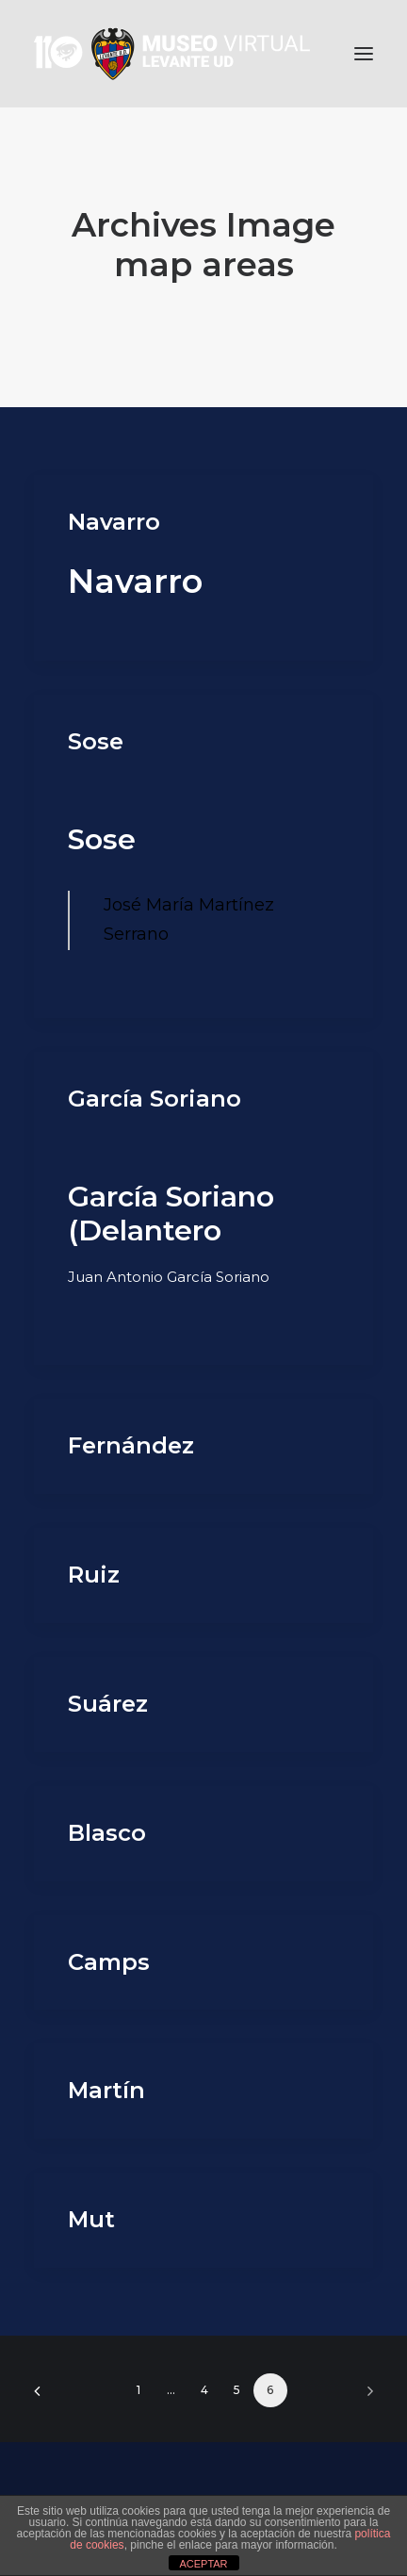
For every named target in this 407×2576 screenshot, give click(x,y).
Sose (95, 741)
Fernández (131, 1445)
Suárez (108, 1703)
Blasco (107, 1832)
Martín (106, 2090)
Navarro (114, 521)
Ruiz (94, 1574)
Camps (109, 1962)
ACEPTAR (203, 2563)
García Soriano (154, 1098)
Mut (91, 2219)
